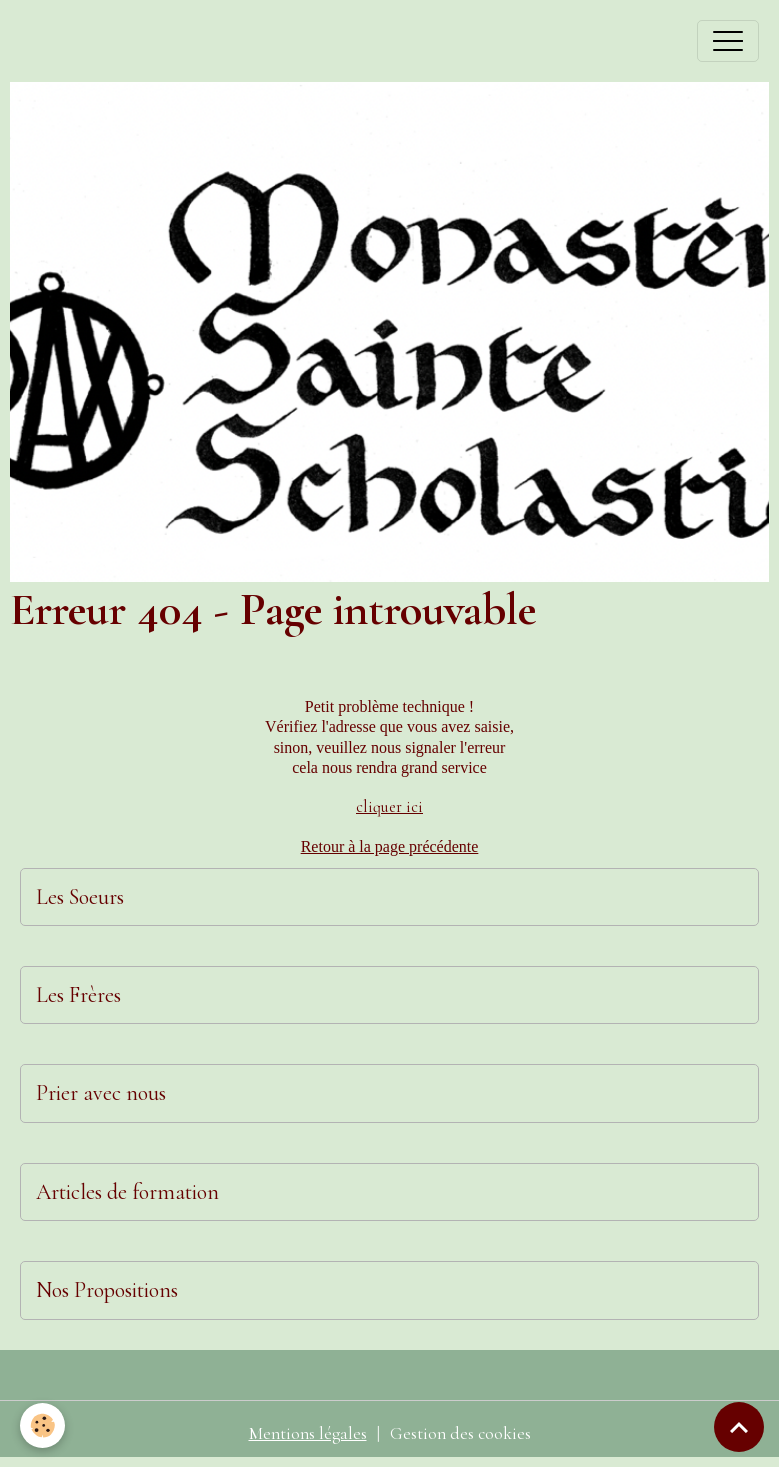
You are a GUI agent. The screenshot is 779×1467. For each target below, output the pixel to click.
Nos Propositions (107, 1290)
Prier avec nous (101, 1093)
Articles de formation (127, 1192)
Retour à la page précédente (390, 846)
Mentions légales (308, 1433)
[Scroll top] (739, 1427)
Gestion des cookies (460, 1433)
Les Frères (78, 995)
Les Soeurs (80, 897)
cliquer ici (389, 807)
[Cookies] (42, 1425)
